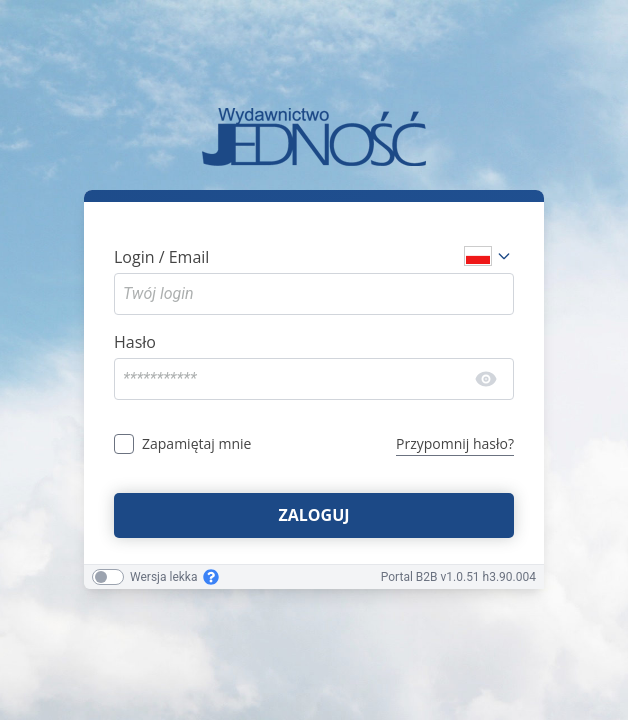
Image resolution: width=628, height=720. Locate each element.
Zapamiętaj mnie (196, 443)
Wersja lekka (163, 577)
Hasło (135, 342)
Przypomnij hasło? (455, 443)
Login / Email (161, 257)
